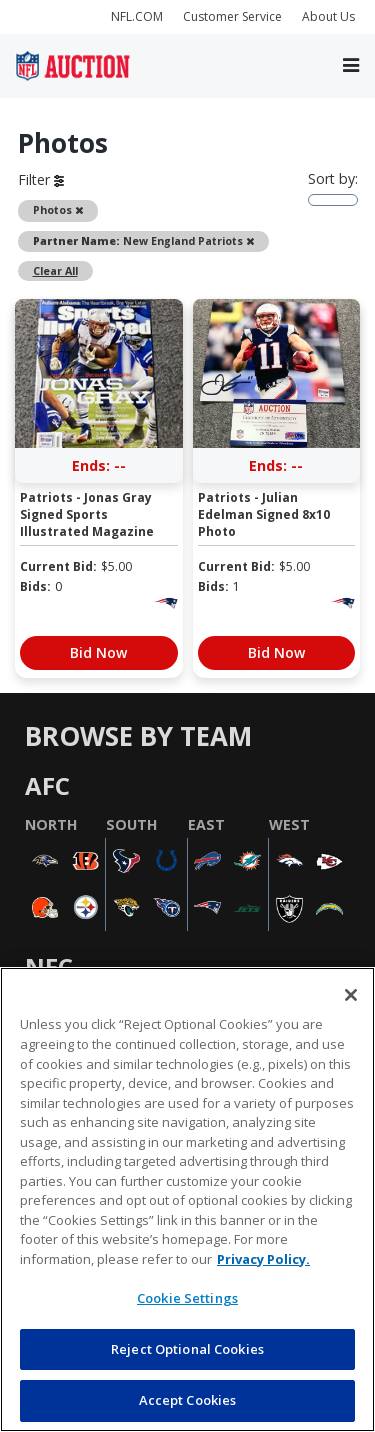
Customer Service (232, 16)
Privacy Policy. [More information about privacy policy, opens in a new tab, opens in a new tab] (263, 1259)
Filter (41, 179)
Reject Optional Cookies (187, 1349)
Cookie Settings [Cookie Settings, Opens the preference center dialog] (187, 1298)
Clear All (55, 271)
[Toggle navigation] (351, 65)
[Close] (351, 995)
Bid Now (98, 652)
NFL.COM (137, 16)
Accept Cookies (188, 1400)
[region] (187, 1199)
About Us (328, 16)
